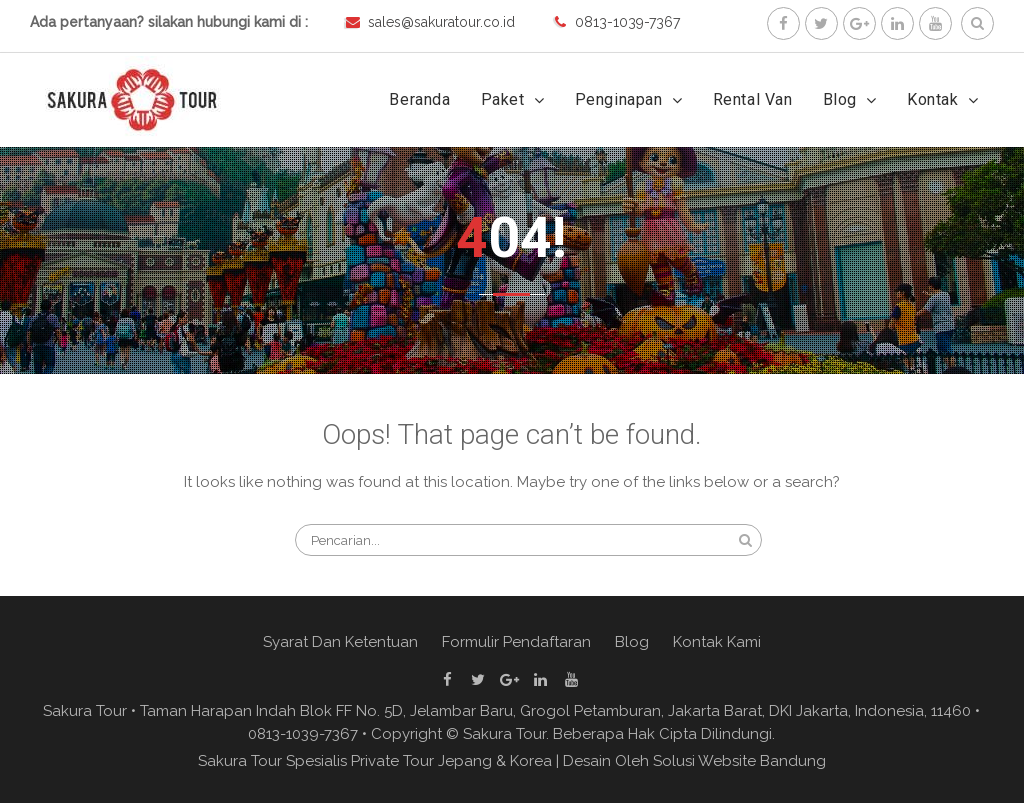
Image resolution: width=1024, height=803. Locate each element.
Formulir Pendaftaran (516, 642)
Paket (503, 99)
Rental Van (753, 99)
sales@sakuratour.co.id (441, 22)
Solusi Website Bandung (739, 761)
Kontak (933, 99)
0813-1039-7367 (627, 22)
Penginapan (619, 99)
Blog (840, 99)
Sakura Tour (504, 734)
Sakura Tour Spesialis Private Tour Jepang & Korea (375, 761)
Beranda (419, 99)
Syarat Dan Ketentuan (340, 642)
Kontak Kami (717, 642)
